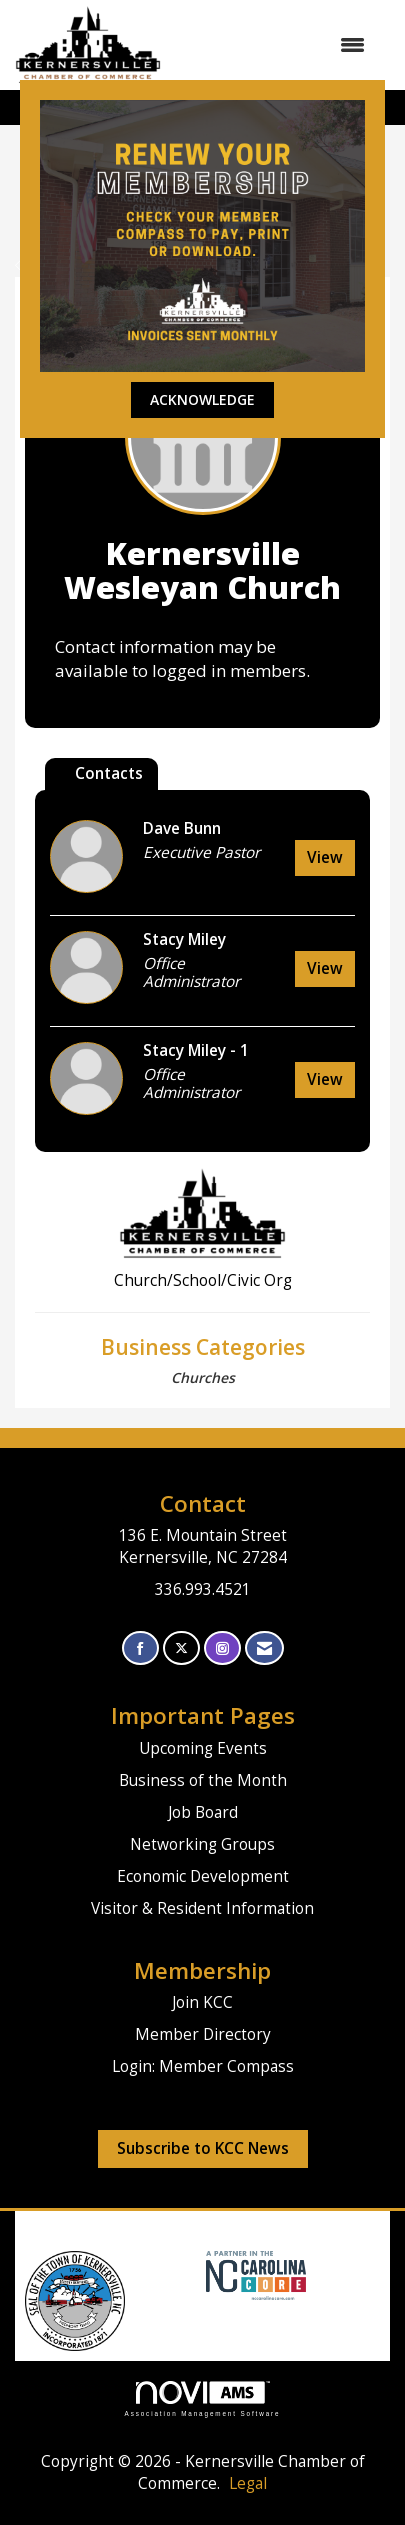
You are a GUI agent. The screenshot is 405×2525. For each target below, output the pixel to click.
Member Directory (203, 2034)
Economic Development (203, 1876)
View (325, 857)
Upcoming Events (203, 1748)
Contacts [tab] (109, 773)
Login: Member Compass (203, 2066)
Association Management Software (203, 2398)
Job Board (203, 1812)
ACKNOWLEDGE (202, 399)
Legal (248, 2483)
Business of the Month (203, 1780)
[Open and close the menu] (273, 45)
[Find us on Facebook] (140, 1648)
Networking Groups (202, 1844)
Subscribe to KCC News (203, 2148)
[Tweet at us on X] (181, 1648)
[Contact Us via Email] (264, 1648)
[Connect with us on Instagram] (222, 1648)
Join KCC (202, 2002)
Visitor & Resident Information (202, 1908)
